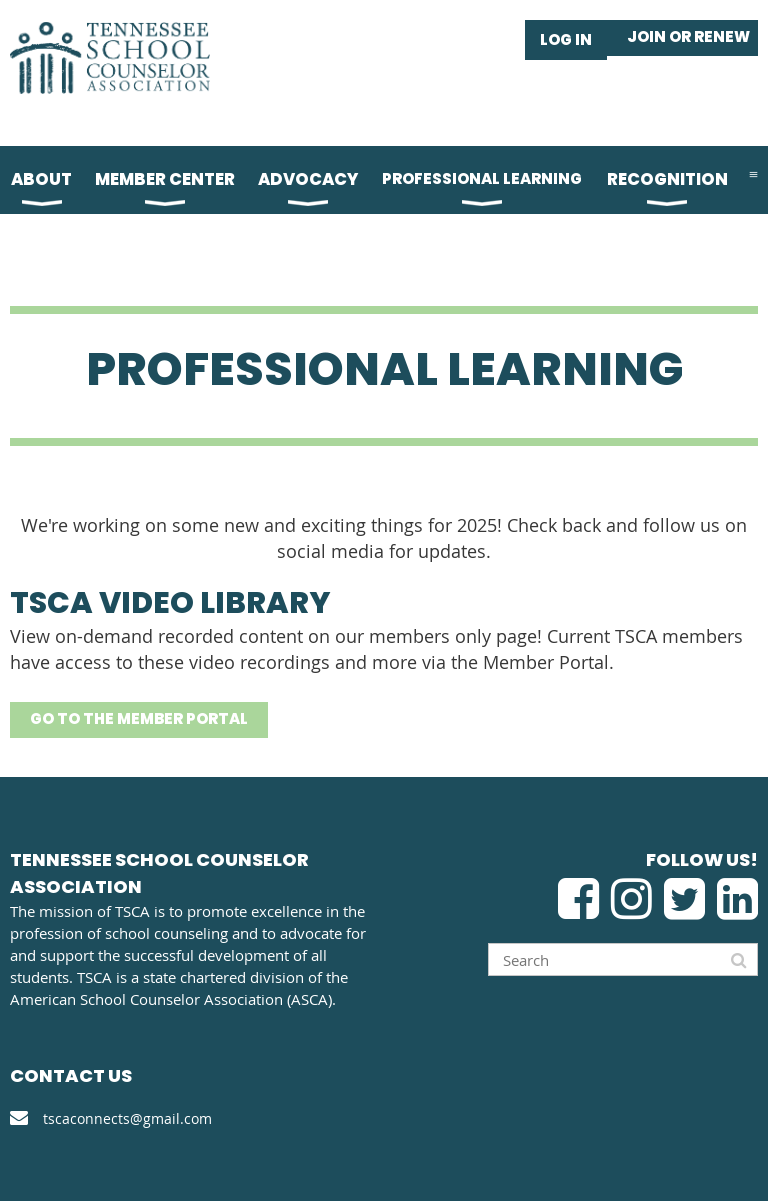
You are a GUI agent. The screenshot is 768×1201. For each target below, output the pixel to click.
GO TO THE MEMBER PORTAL (139, 718)
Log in (566, 39)
